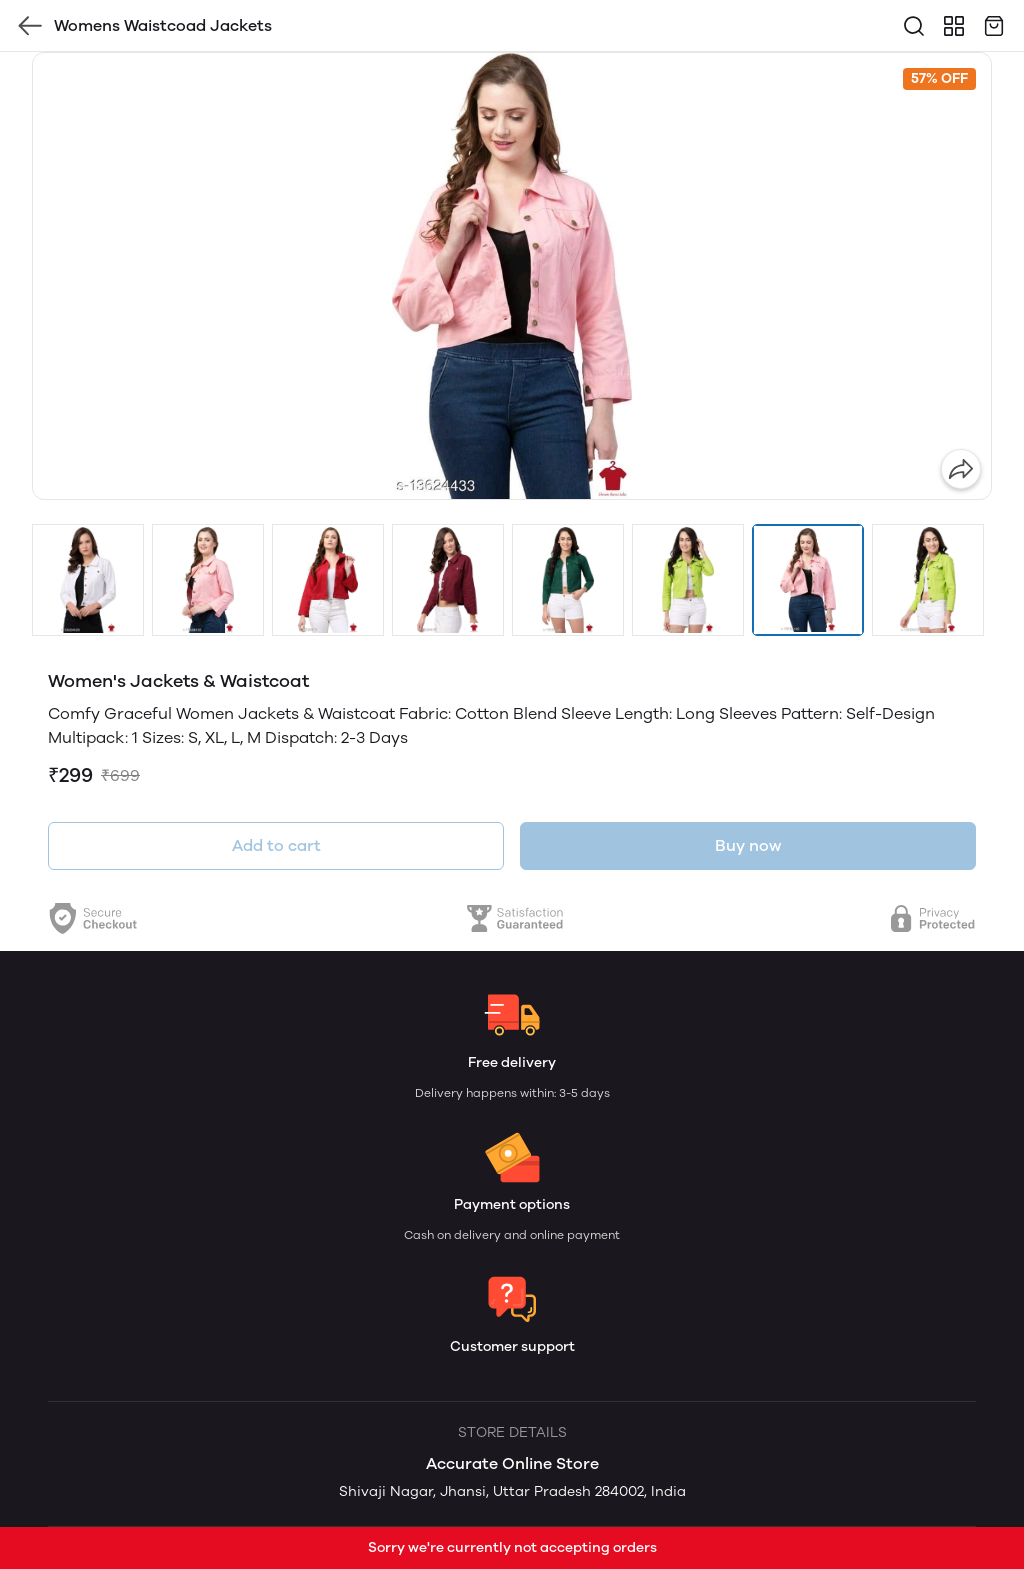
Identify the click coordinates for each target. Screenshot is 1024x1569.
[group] (512, 276)
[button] (88, 580)
